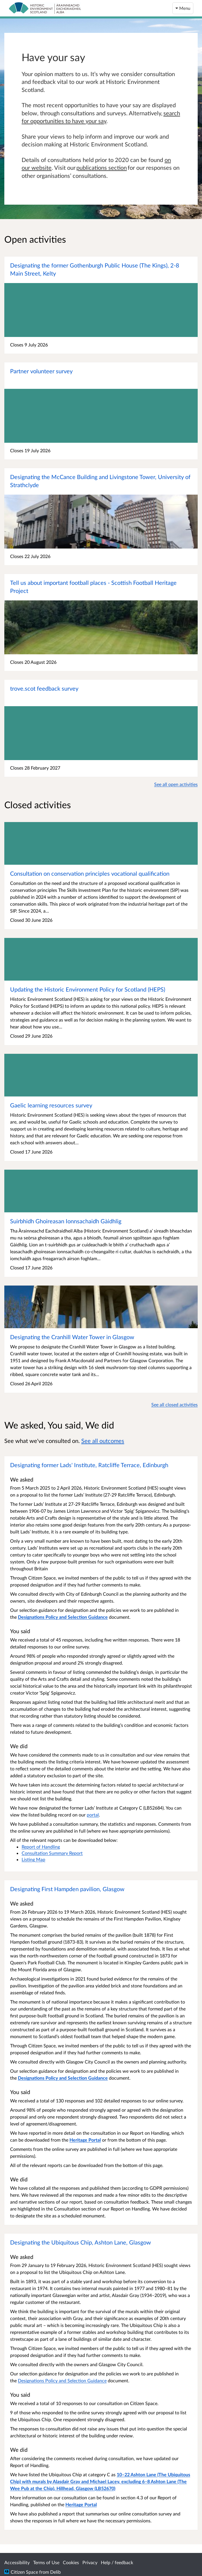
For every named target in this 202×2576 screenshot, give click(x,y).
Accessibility (17, 2562)
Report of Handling (41, 1846)
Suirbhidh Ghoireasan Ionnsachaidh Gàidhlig (65, 1221)
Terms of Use (46, 2562)
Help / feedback (117, 2562)
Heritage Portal (81, 2504)
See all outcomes (102, 1440)
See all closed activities (174, 1404)
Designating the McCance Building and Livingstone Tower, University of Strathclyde (100, 480)
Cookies (71, 2562)
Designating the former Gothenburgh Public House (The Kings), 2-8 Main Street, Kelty (94, 269)
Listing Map (33, 1859)
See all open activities (176, 784)
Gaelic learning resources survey (51, 1105)
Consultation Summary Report (52, 1853)
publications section (101, 167)
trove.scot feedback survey (44, 688)
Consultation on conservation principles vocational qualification (89, 873)
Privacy (89, 2562)
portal (93, 1814)
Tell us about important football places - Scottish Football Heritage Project (93, 586)
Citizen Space (24, 2572)
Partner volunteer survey (41, 371)
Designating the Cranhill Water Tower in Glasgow (72, 1336)
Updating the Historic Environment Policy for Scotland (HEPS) (87, 989)
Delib (55, 2572)
